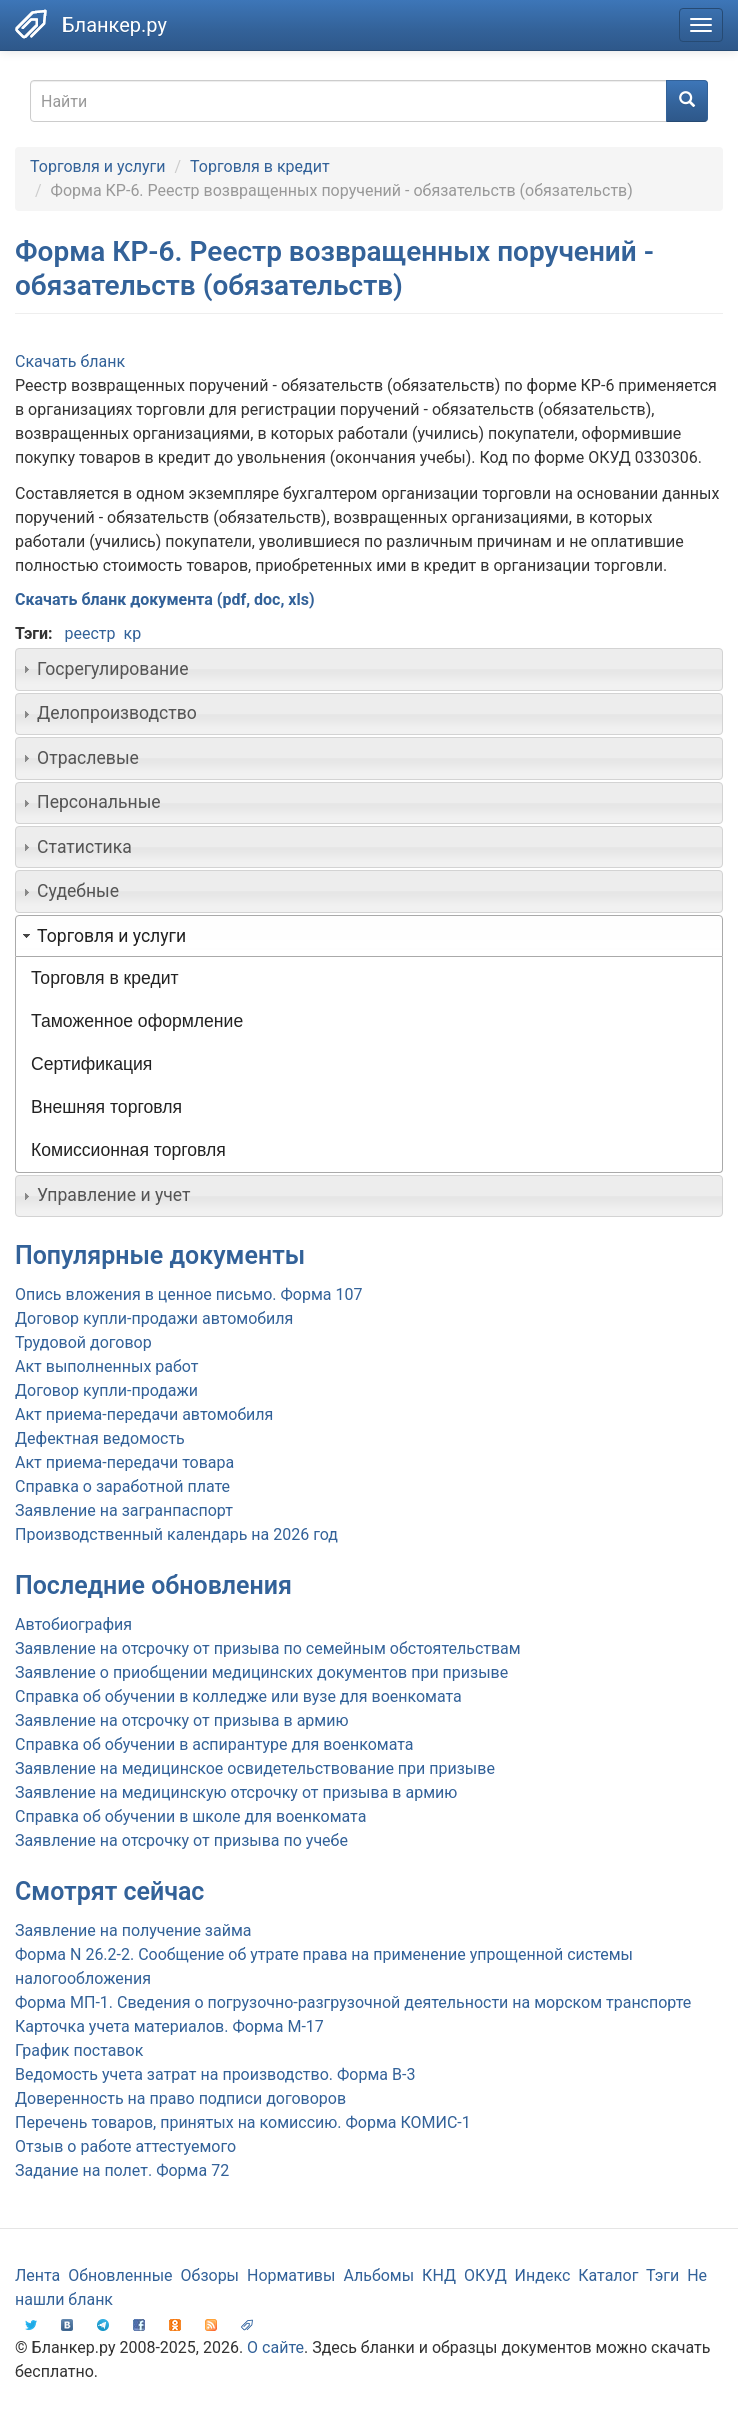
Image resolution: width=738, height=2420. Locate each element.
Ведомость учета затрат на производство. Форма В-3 (215, 2074)
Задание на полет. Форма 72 (122, 2170)
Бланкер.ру (114, 25)
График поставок (79, 2050)
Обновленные (120, 2275)
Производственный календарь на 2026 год (176, 1534)
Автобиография (73, 1624)
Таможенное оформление (137, 1021)
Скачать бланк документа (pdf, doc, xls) (165, 599)
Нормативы (291, 2275)
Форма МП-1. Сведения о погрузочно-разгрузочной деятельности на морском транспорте (353, 2002)
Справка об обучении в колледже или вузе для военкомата (238, 1696)
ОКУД (485, 2275)
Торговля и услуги (98, 166)
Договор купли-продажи (106, 1390)
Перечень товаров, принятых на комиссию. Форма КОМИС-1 (243, 2122)
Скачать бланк (70, 361)
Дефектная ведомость (100, 1438)
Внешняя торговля (106, 1107)
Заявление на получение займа (133, 1930)
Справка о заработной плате (122, 1486)
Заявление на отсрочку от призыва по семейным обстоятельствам (268, 1648)
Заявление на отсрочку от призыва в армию (181, 1720)
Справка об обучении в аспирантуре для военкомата (214, 1744)
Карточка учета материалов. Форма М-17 (169, 2026)
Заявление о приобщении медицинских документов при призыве (261, 1672)
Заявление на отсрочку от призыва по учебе (181, 1840)
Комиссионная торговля (128, 1150)
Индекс (543, 2275)
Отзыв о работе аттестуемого (125, 2146)
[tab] (369, 669)
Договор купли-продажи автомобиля (154, 1318)
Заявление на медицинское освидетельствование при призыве (255, 1768)
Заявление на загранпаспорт (124, 1510)
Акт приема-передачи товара (124, 1462)
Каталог (608, 2275)
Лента (37, 2275)
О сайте (275, 2347)
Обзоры (210, 2275)
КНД (439, 2275)
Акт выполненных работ (106, 1366)
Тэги (662, 2275)
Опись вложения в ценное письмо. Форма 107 (188, 1294)
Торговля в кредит (260, 166)
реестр (89, 633)
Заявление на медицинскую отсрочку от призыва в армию (236, 1792)
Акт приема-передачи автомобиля (144, 1414)
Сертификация (91, 1064)
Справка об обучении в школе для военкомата (190, 1816)
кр (133, 633)
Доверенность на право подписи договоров (180, 2098)
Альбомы (378, 2275)
